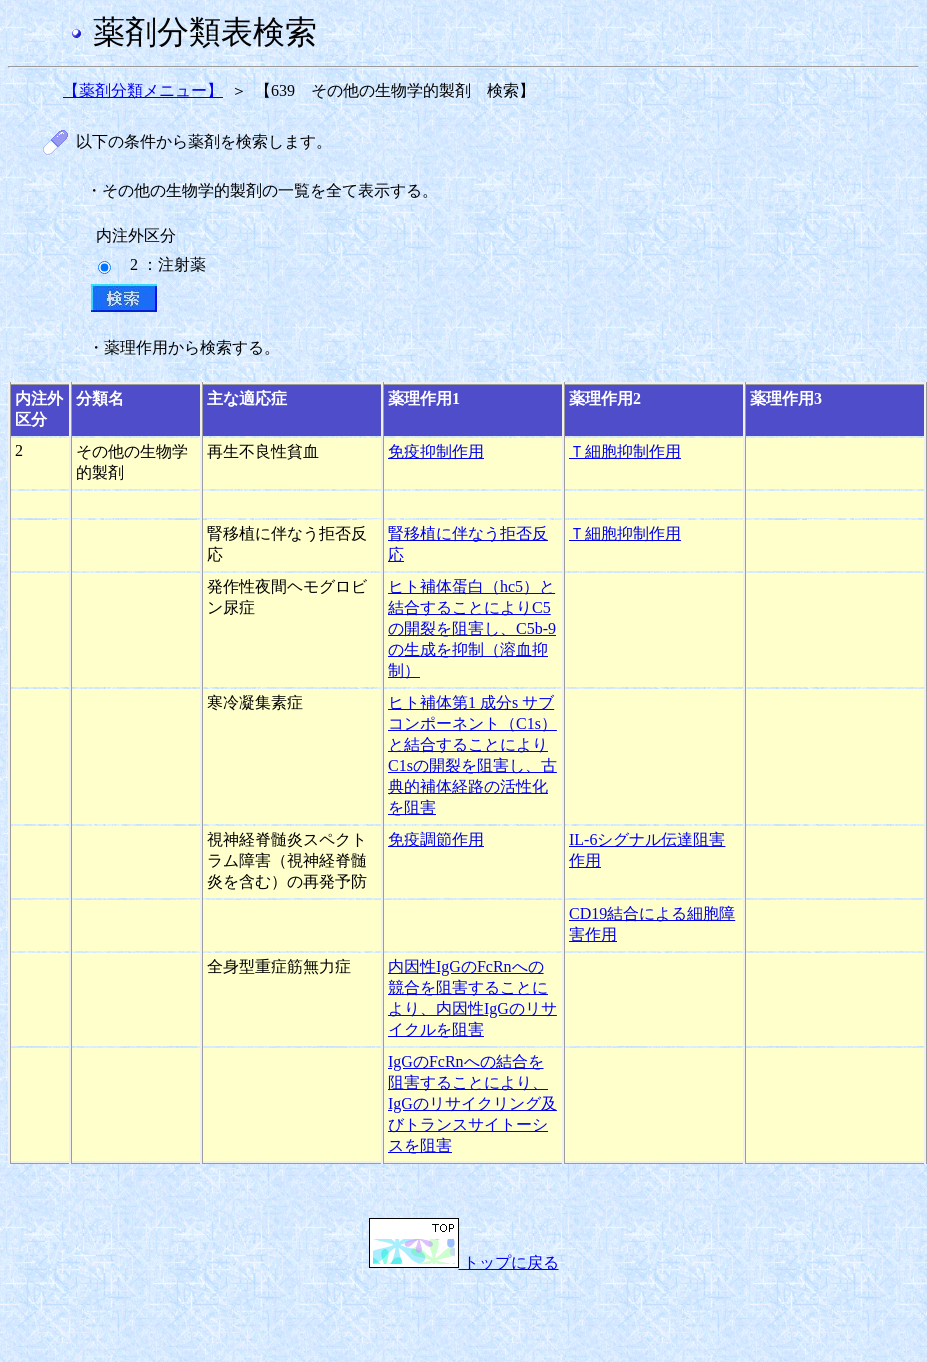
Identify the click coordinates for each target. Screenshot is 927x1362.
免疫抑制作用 (436, 451)
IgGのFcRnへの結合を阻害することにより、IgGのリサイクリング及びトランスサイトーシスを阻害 (472, 1103)
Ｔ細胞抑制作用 (625, 451)
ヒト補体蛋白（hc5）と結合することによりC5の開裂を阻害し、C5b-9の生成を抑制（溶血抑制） (472, 628)
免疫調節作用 (436, 839)
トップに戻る (464, 1262)
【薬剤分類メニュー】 (143, 90)
